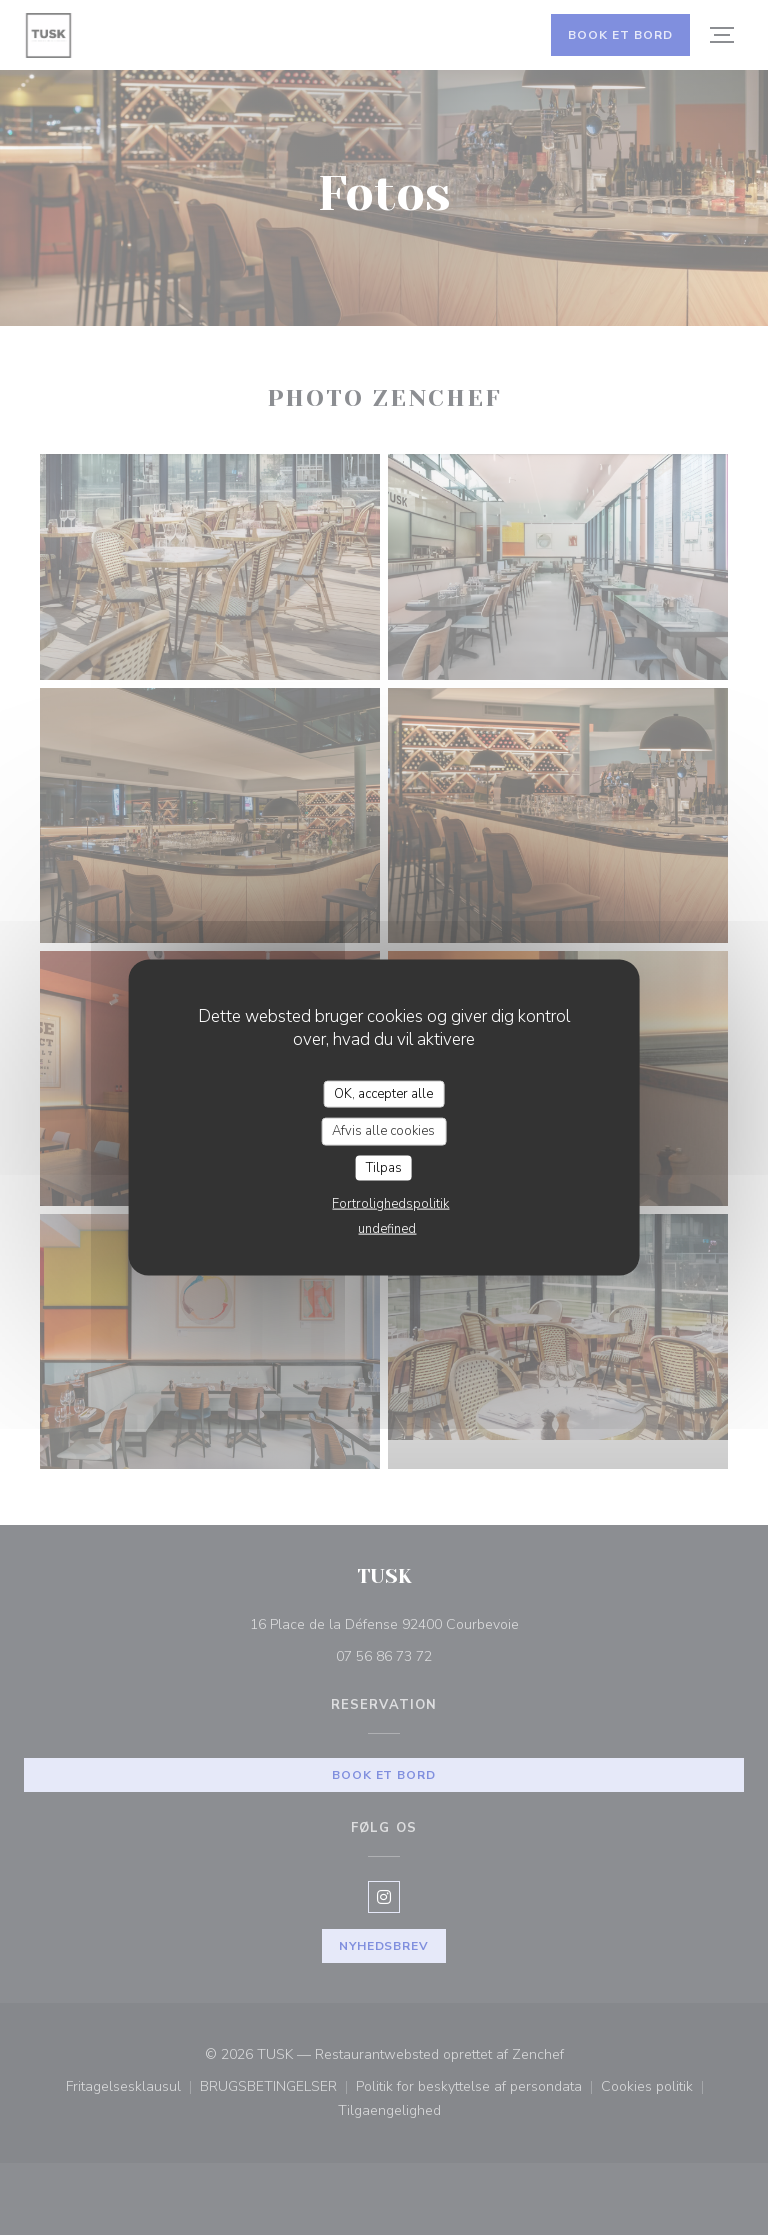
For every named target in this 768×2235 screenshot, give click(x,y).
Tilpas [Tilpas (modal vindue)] (384, 1167)
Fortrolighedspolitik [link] (390, 1204)
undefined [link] (387, 1229)
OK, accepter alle (383, 1093)
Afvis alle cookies (383, 1131)
